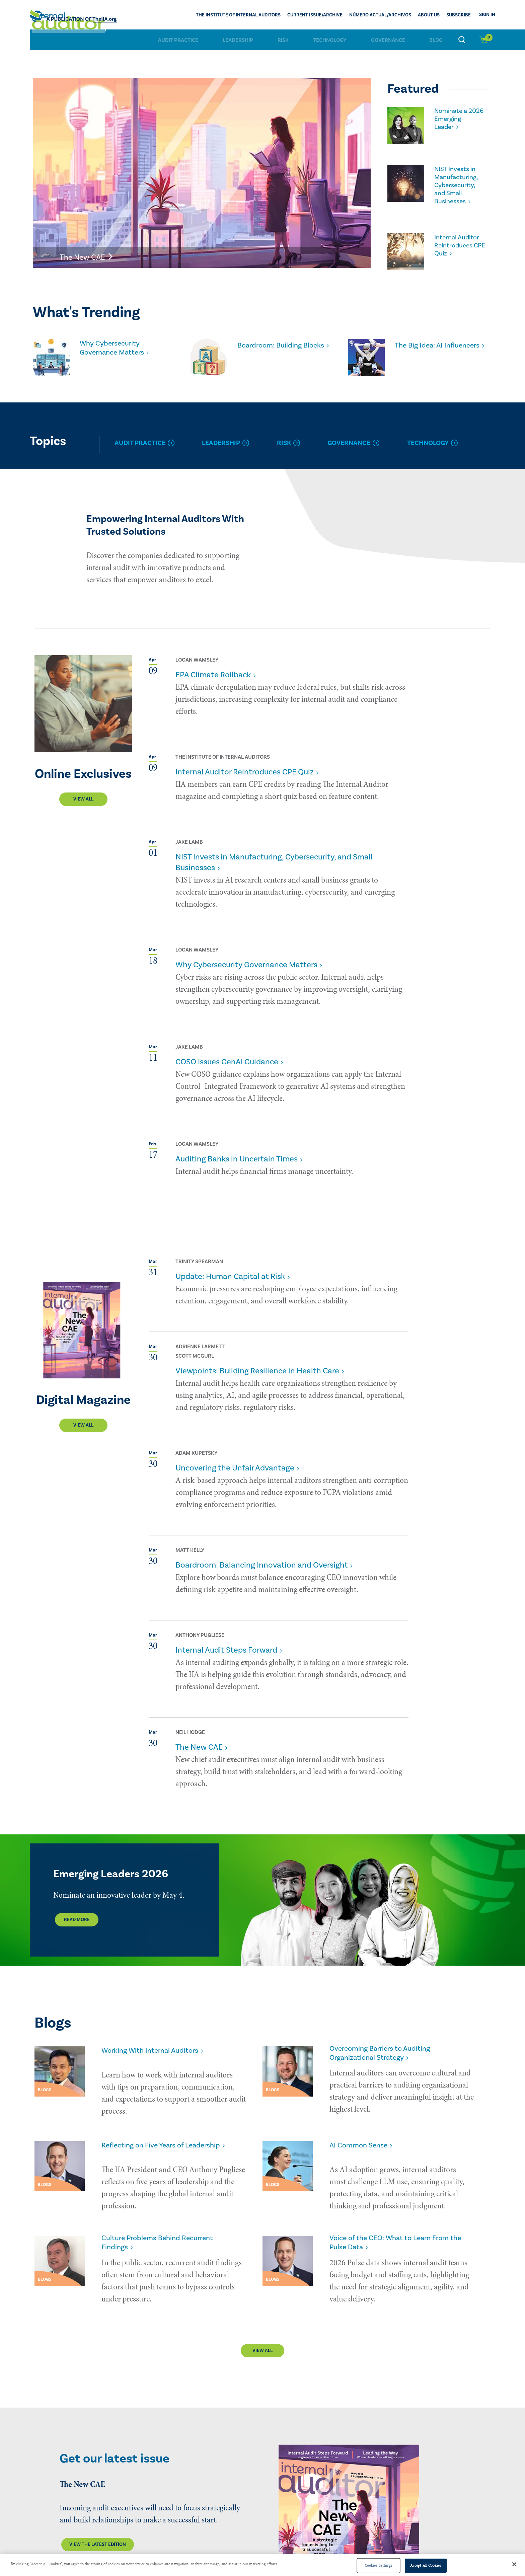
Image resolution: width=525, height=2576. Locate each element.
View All (83, 790)
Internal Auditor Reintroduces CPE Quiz (458, 235)
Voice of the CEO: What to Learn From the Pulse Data (396, 2218)
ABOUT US (429, 15)
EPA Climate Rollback (213, 665)
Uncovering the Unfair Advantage (234, 1458)
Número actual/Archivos (380, 15)
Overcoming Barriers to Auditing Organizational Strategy (386, 2045)
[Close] (514, 2564)
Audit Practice (178, 39)
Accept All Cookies (425, 2565)
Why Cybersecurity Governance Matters (116, 339)
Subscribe (458, 15)
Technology (330, 39)
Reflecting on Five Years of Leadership (168, 2132)
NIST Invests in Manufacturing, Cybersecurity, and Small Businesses (458, 180)
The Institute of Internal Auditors (238, 15)
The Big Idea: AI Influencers (422, 339)
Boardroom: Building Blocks (274, 339)
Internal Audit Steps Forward (226, 1641)
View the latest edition (97, 2517)
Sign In (487, 15)
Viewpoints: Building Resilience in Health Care (257, 1361)
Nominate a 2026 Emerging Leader (457, 114)
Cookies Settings (378, 2565)
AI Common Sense (361, 2132)
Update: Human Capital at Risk (230, 1267)
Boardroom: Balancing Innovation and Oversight (261, 1555)
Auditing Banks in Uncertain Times (236, 1149)
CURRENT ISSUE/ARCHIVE (315, 15)
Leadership (238, 39)
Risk (283, 39)
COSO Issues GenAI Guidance (226, 1052)
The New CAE (199, 1738)
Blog (436, 39)
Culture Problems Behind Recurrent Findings (164, 2218)
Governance (388, 39)
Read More (77, 1910)
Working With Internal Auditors (156, 2041)
